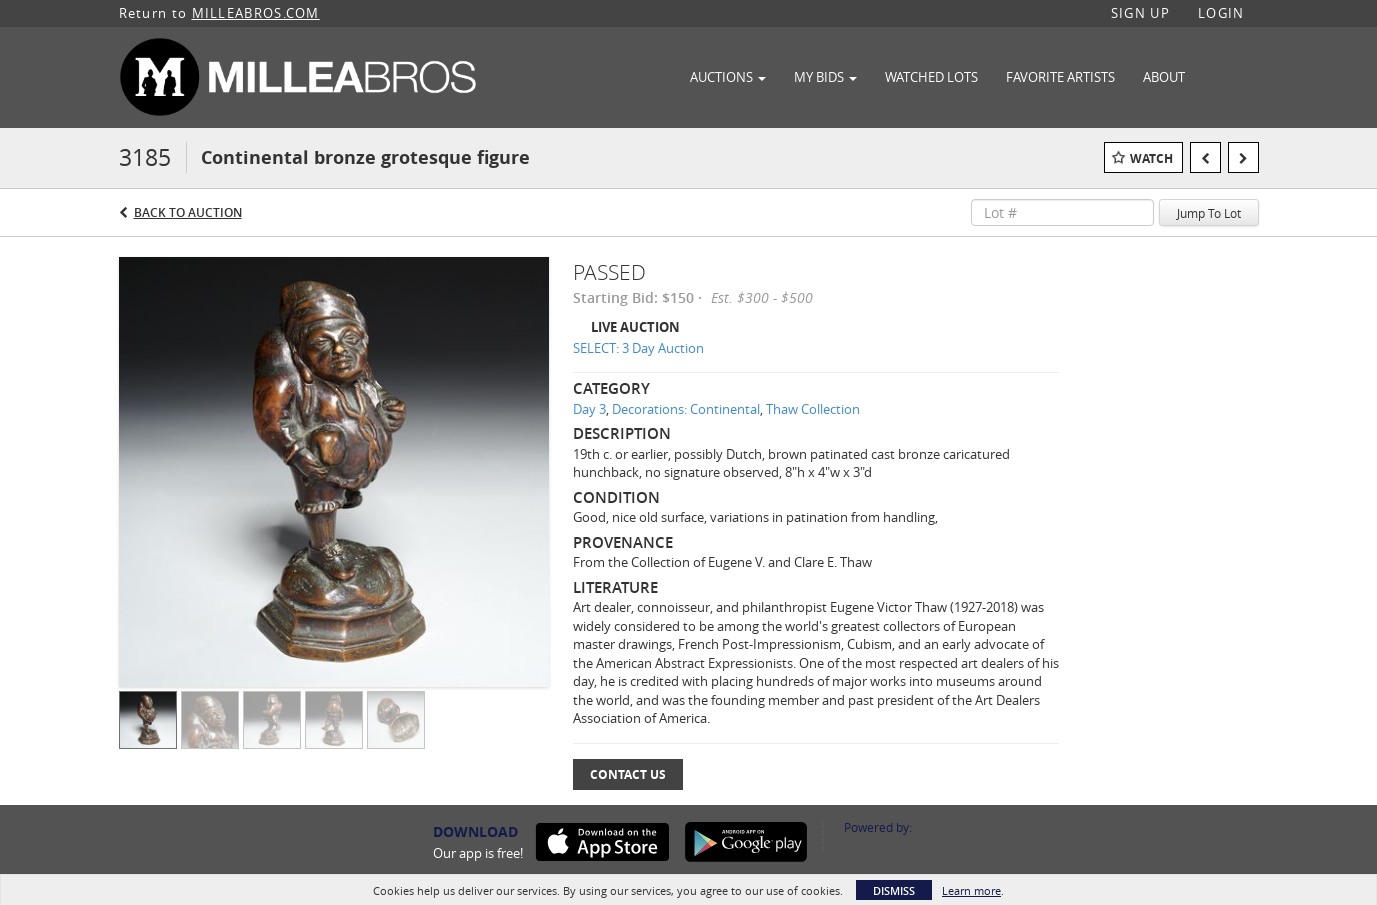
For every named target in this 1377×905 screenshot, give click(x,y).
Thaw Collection (813, 409)
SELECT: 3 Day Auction (638, 348)
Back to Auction (188, 212)
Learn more (971, 890)
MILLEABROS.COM (256, 13)
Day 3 (589, 409)
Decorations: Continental (686, 409)
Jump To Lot (1209, 213)
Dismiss (894, 890)
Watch (1151, 158)
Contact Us (628, 774)
